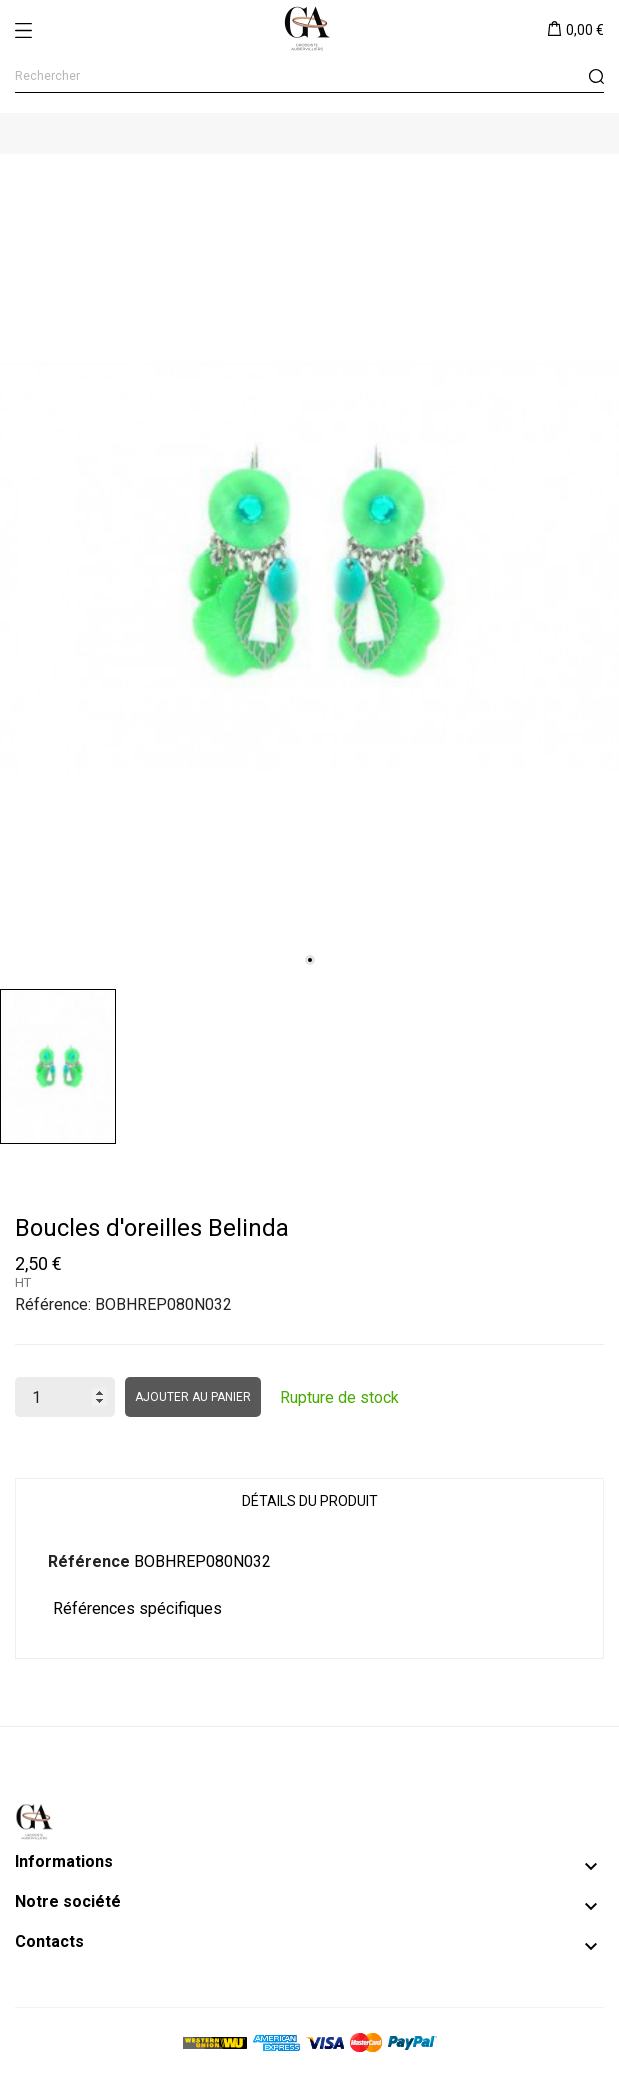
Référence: (53, 1304)
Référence (89, 1561)
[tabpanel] (309, 566)
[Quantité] (65, 1397)
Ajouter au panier (193, 1397)
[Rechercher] (309, 76)
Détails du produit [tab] (310, 1501)
